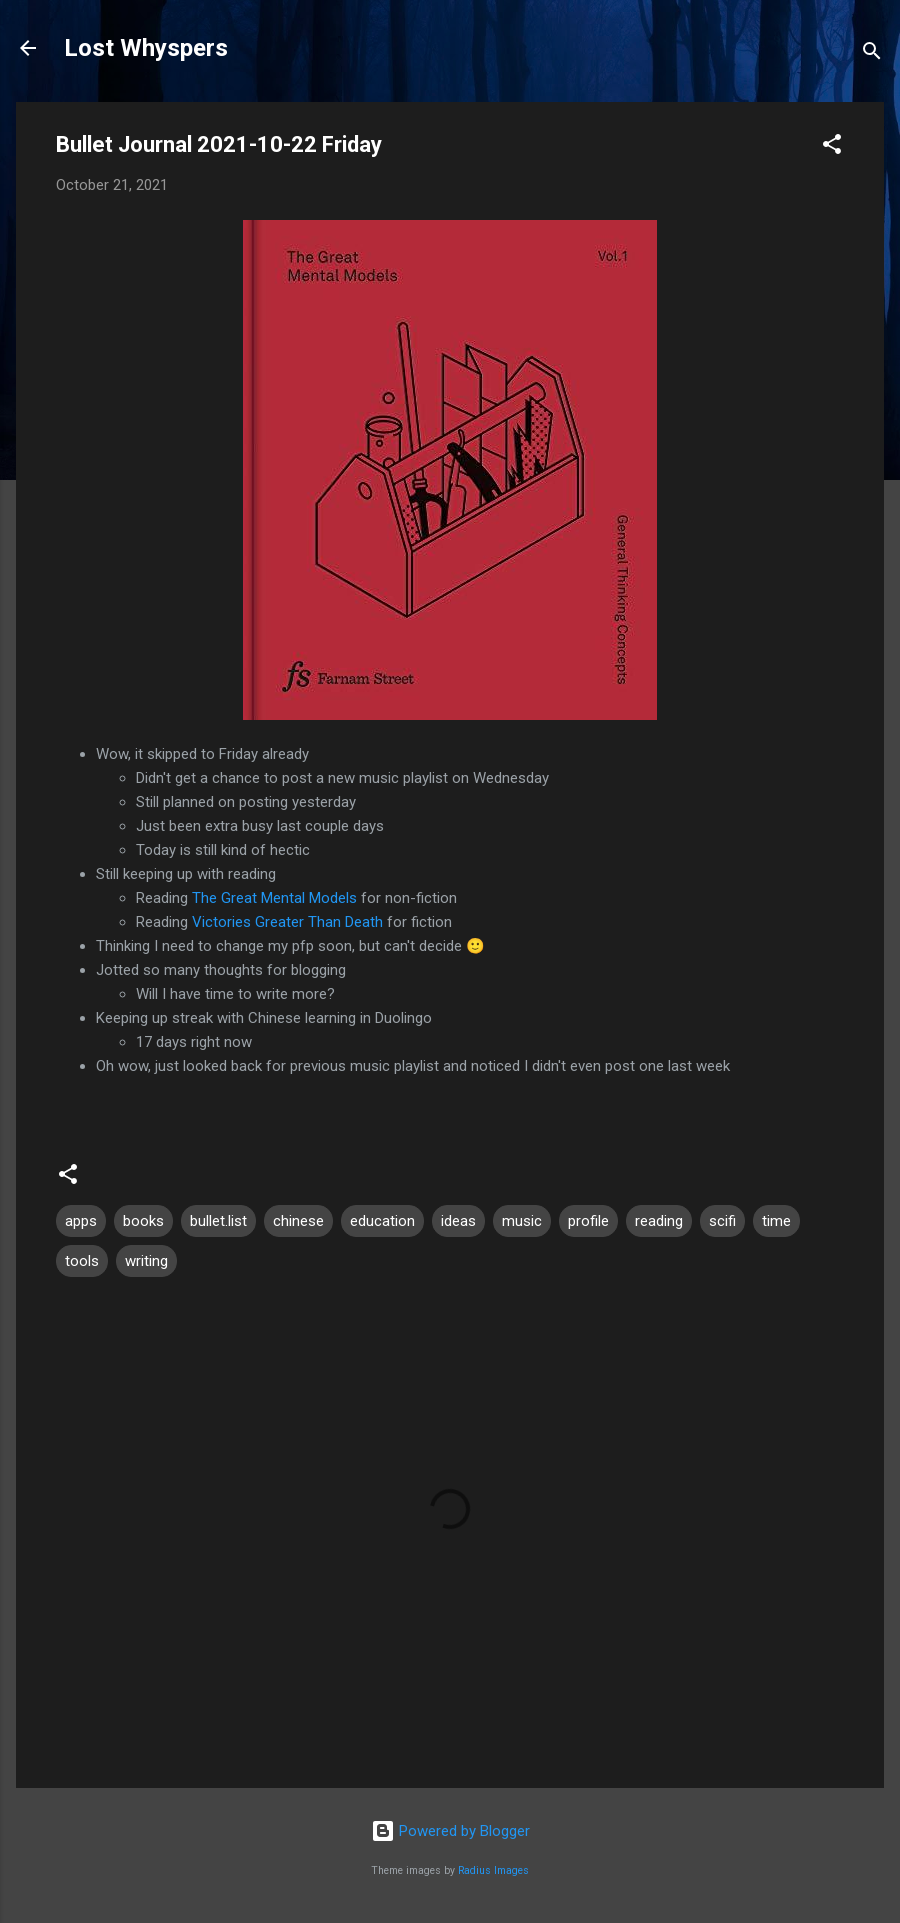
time (776, 1221)
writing (146, 1261)
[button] (832, 147)
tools (82, 1261)
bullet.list (218, 1221)
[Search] (872, 54)
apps (81, 1221)
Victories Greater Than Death (287, 922)
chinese (298, 1221)
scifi (722, 1221)
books (143, 1221)
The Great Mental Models (274, 898)
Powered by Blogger (450, 1831)
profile (588, 1221)
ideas (458, 1221)
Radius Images (493, 1870)
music (522, 1221)
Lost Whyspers (146, 48)
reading (659, 1221)
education (382, 1221)
